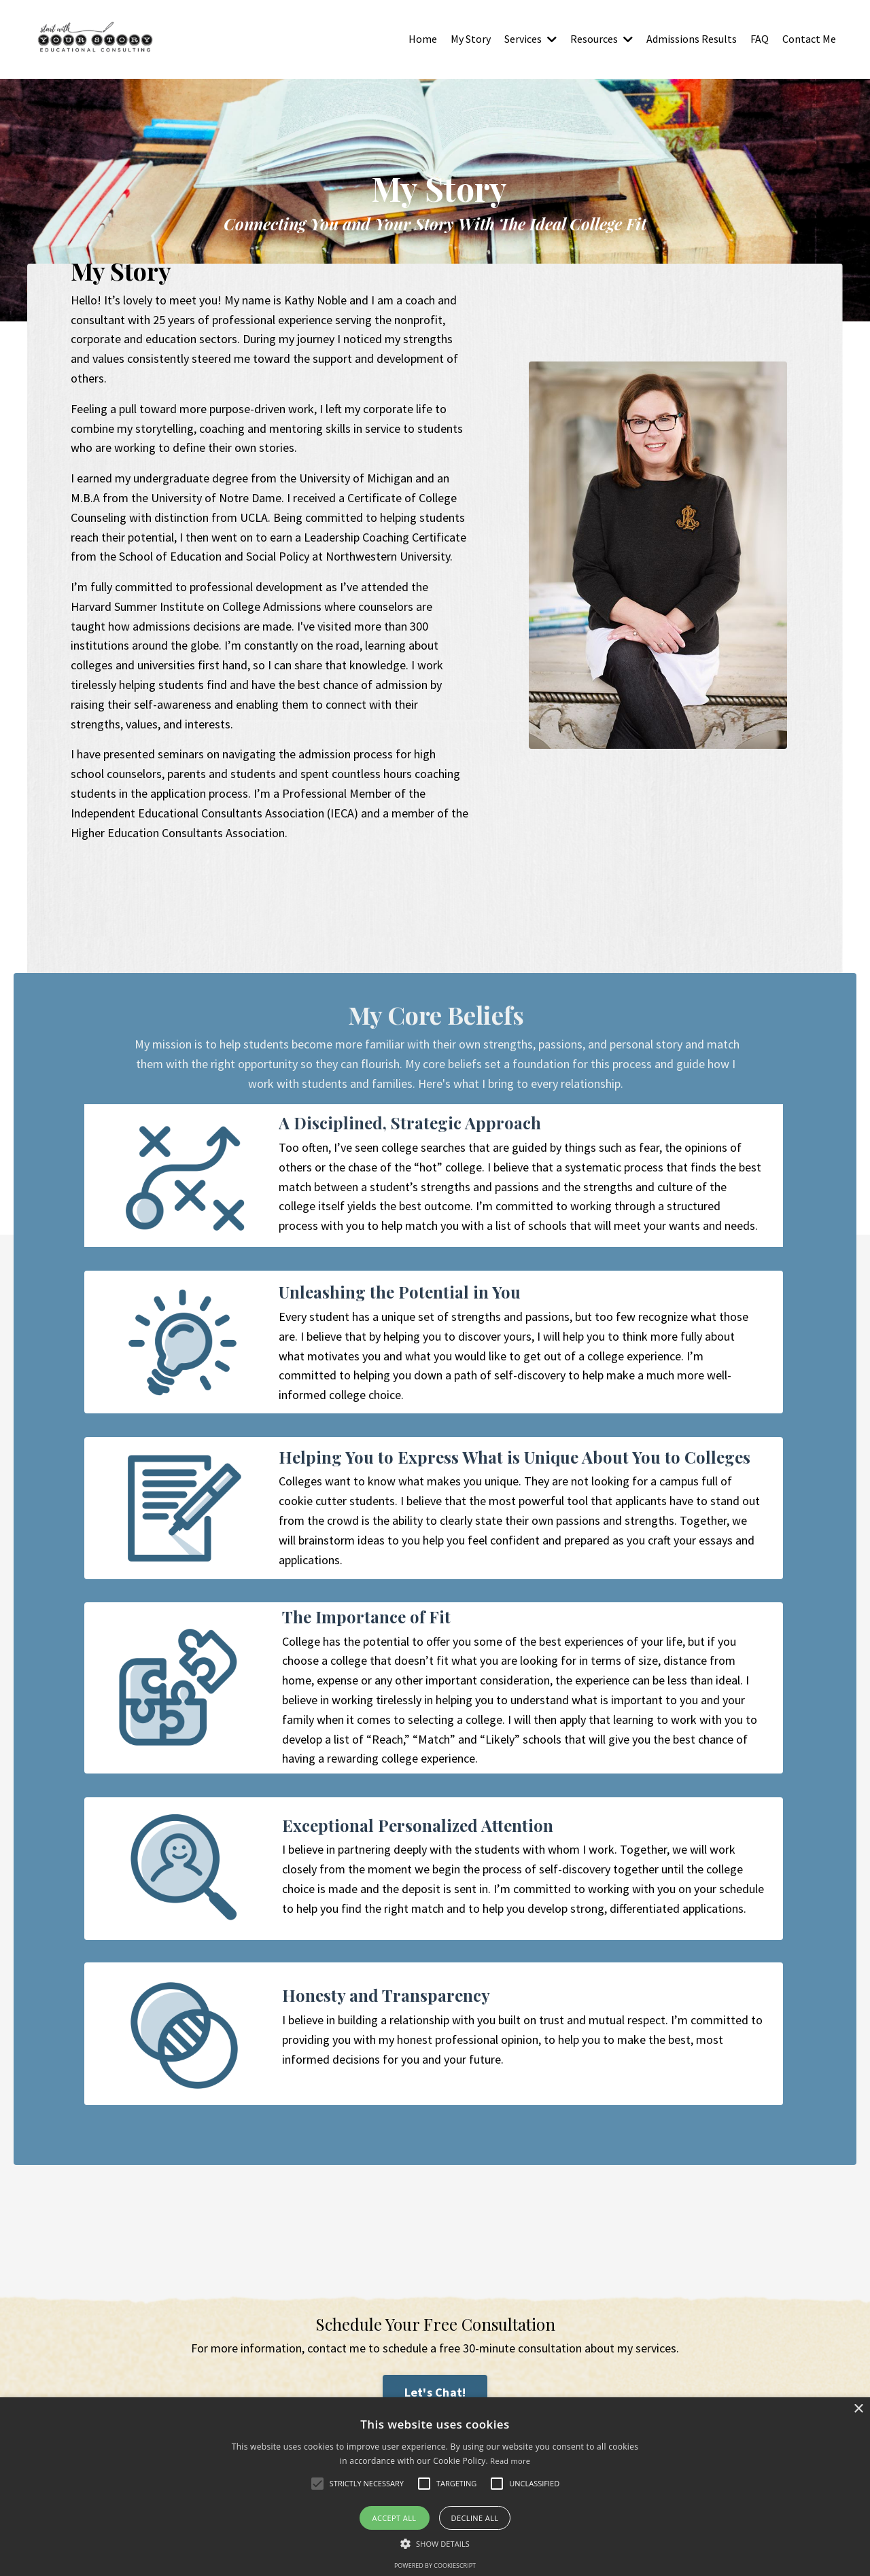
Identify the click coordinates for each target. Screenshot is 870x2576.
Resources (601, 39)
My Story (471, 39)
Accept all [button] (394, 2518)
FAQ (759, 39)
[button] (435, 2543)
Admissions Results (691, 39)
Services (530, 39)
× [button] (858, 2409)
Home (422, 39)
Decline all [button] (475, 2518)
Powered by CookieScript (435, 2565)
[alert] (435, 2486)
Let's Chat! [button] (435, 2393)
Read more (510, 2461)
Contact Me (809, 39)
